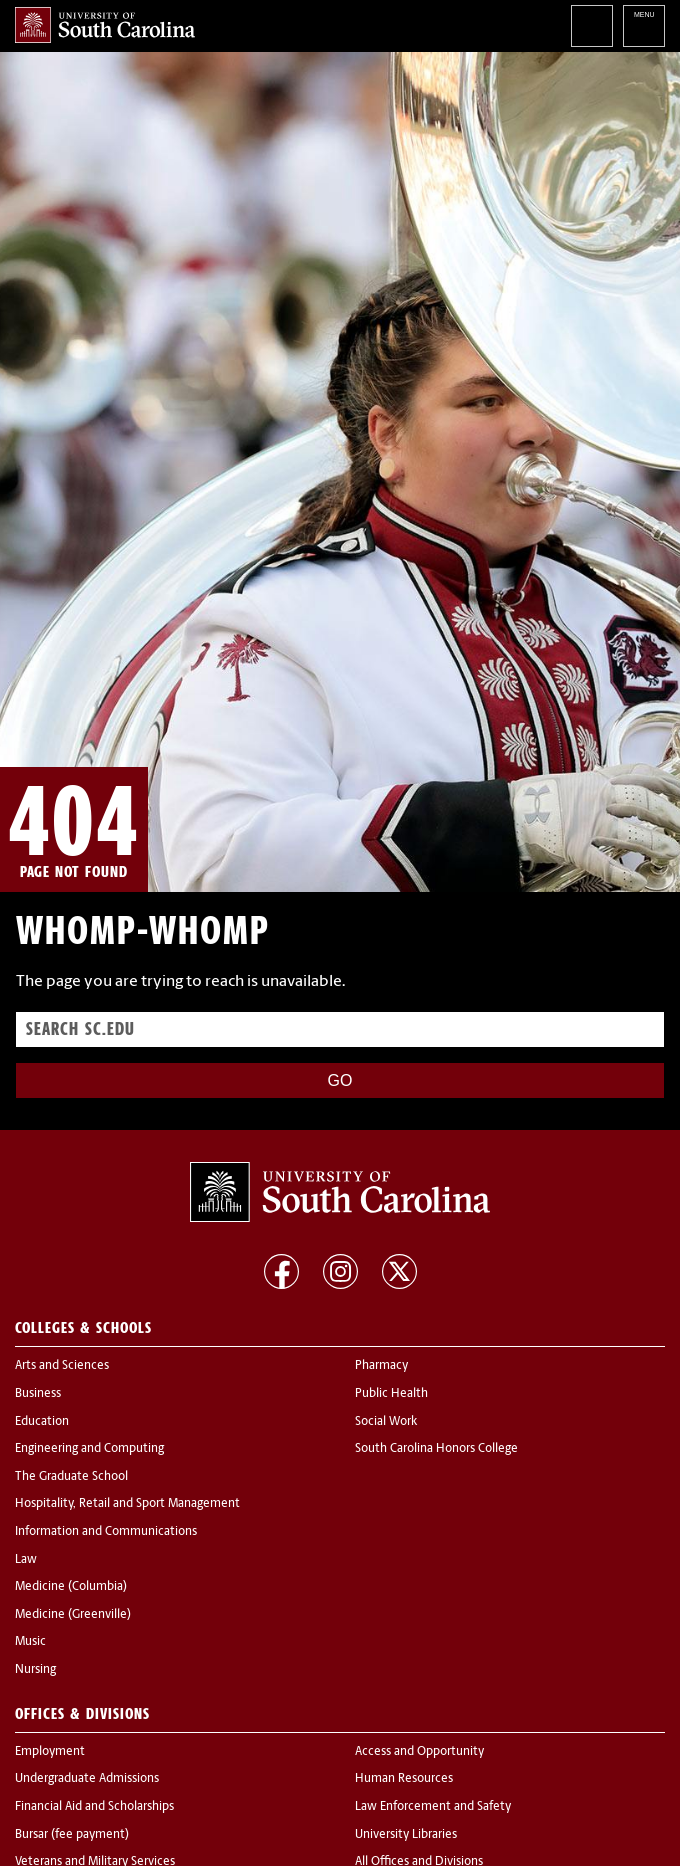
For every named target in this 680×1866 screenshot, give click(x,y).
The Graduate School (71, 1477)
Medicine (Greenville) (73, 1615)
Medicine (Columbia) (71, 1587)
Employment (50, 1752)
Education (42, 1422)
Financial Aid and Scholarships (94, 1807)
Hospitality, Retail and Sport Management (127, 1504)
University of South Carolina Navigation (644, 26)
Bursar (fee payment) (72, 1835)
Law (26, 1560)
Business (38, 1394)
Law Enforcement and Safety (433, 1807)
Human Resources (404, 1779)
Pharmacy (381, 1366)
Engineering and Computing (89, 1449)
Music (30, 1642)
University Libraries (406, 1835)
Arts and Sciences (62, 1366)
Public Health (391, 1394)
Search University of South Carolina (592, 26)
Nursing (35, 1670)
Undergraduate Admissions (87, 1779)
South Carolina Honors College (436, 1449)
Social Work (386, 1422)
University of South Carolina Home (105, 25)
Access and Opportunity (419, 1752)
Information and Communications (106, 1532)
